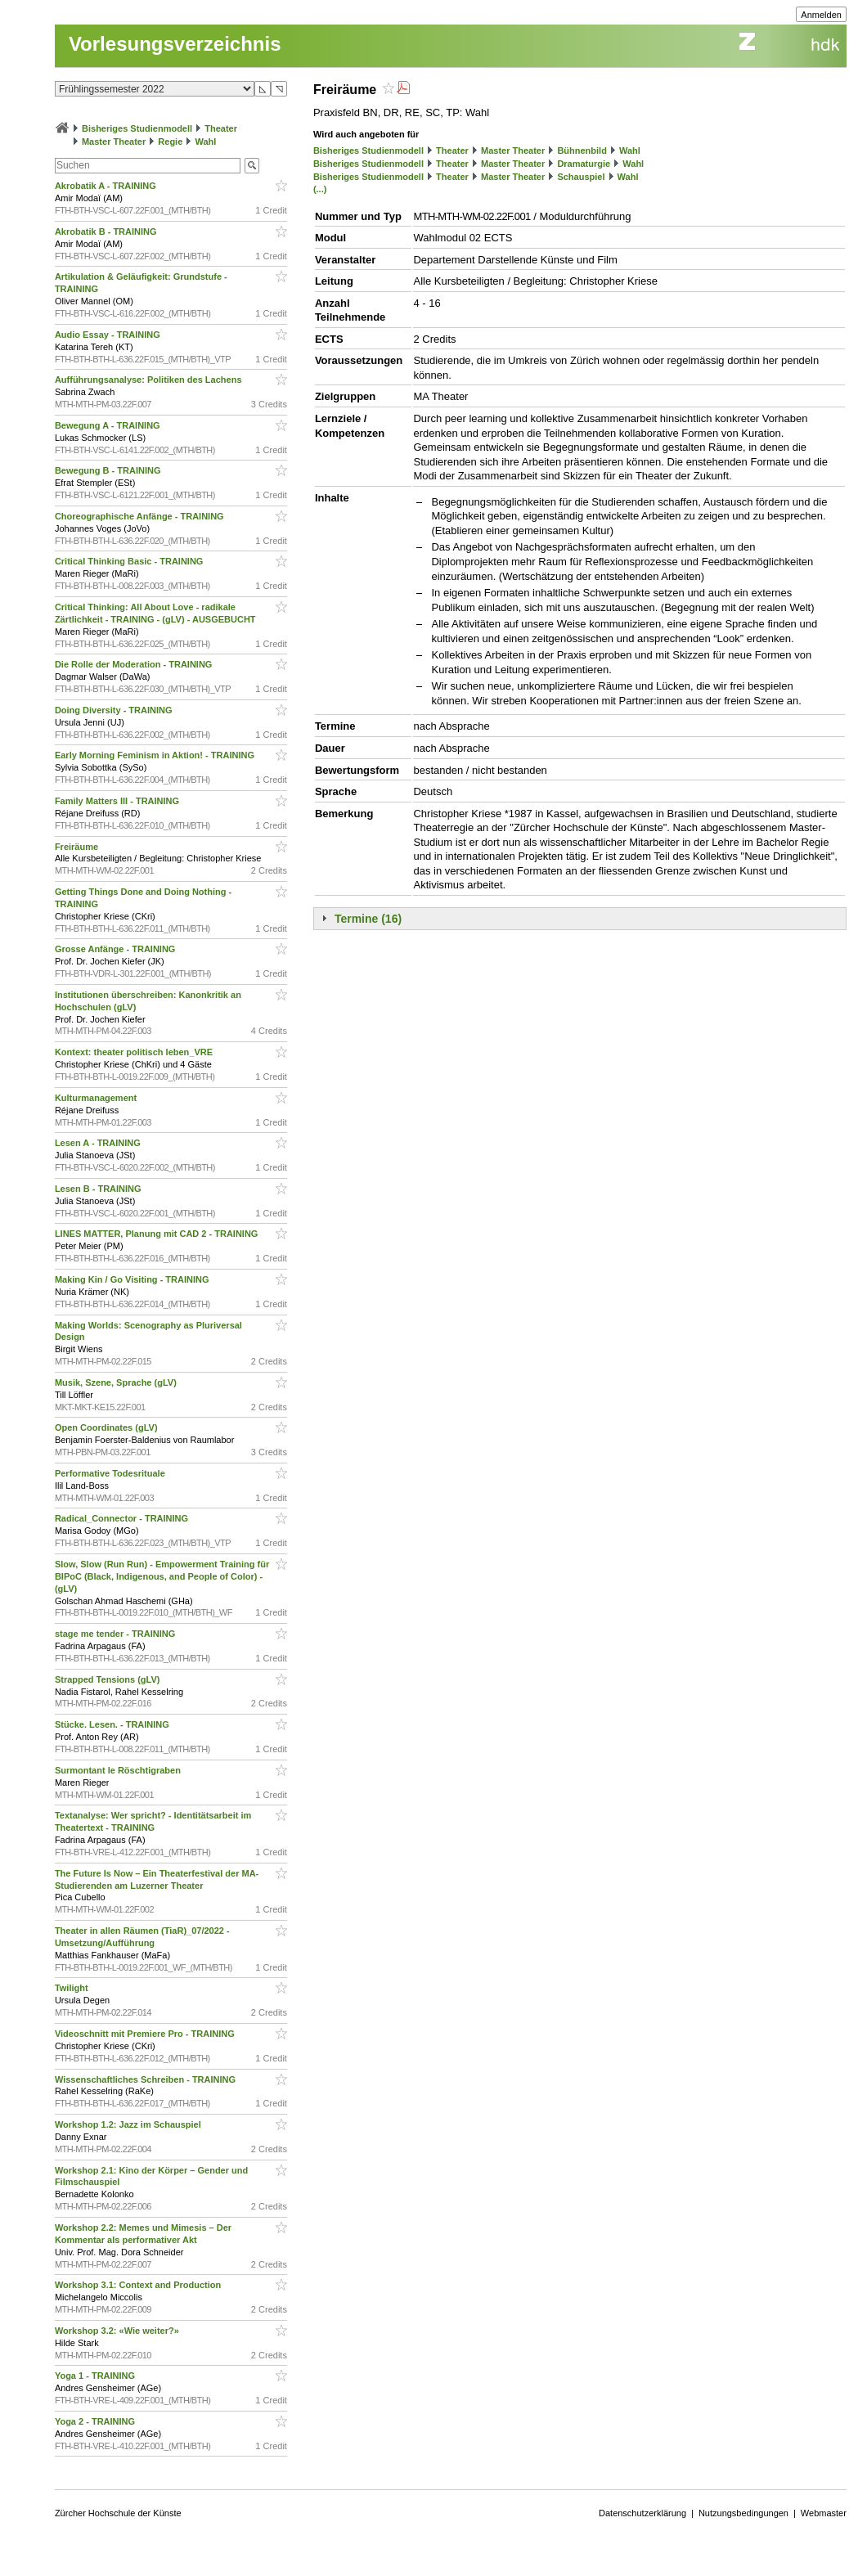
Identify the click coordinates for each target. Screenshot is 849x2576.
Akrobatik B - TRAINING (107, 231)
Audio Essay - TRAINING (109, 334)
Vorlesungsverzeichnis (175, 44)
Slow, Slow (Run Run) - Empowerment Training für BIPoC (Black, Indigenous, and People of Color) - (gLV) (162, 1576)
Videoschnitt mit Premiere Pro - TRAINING (146, 2034)
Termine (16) (368, 918)
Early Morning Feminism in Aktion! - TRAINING (156, 755)
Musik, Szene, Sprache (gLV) (117, 1382)
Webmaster (824, 2513)
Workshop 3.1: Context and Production (139, 2285)
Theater (220, 128)
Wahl (205, 141)
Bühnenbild (582, 150)
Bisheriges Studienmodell (137, 128)
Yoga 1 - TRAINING (96, 2375)
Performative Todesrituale (111, 1473)
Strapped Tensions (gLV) (109, 1679)
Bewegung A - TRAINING (109, 425)
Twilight (73, 1988)
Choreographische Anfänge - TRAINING (141, 516)
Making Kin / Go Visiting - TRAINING (133, 1279)
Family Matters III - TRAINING (118, 801)
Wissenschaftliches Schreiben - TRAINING (146, 2079)
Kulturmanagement (97, 1098)
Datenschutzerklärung (642, 2513)
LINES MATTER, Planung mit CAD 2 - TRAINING (158, 1234)
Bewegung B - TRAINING (109, 470)
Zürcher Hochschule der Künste (118, 2513)
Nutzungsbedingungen (743, 2513)
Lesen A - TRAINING (99, 1143)
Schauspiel (580, 177)
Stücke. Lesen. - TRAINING (113, 1724)
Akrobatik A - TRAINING (107, 186)
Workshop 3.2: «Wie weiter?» (118, 2330)
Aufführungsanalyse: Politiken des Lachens (150, 379)
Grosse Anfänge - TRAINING (116, 949)
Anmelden (821, 15)
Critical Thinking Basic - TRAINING (130, 561)
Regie (170, 141)
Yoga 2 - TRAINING (96, 2421)
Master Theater (114, 141)
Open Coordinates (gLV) (107, 1427)
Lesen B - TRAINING (99, 1189)
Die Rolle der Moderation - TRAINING (135, 664)
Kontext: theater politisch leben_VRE (135, 1052)
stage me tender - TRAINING (116, 1634)
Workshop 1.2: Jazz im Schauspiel (129, 2124)
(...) (320, 189)
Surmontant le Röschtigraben (119, 1770)
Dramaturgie (583, 164)
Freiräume (78, 847)
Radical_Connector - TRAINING (123, 1518)
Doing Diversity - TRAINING (115, 710)
